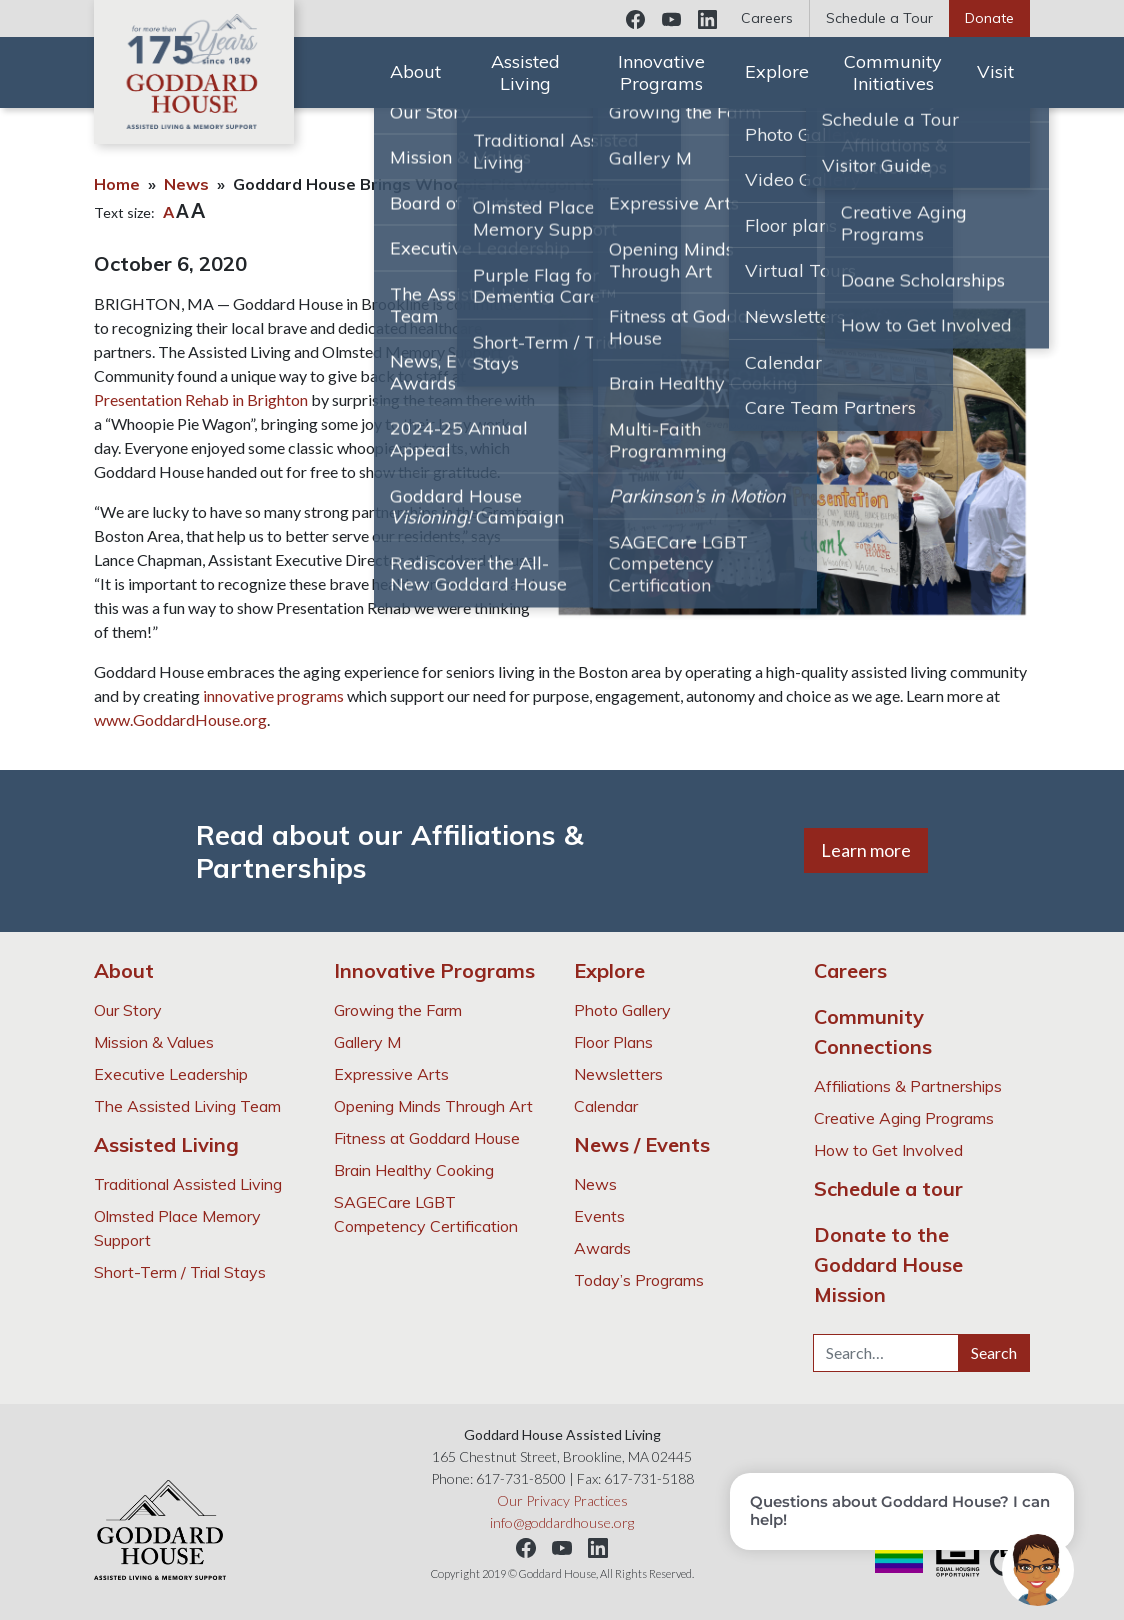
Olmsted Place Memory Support (177, 1228)
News (186, 184)
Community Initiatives (893, 72)
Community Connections (873, 1031)
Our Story (128, 1010)
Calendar (606, 1106)
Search (994, 1352)
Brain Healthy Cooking (414, 1170)
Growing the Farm (398, 1010)
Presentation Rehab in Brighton (201, 399)
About (415, 71)
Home (117, 184)
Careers (767, 18)
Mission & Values (154, 1042)
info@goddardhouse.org (562, 1522)
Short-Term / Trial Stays (180, 1272)
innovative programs (273, 695)
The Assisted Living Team (187, 1106)
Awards (602, 1248)
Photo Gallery (622, 1010)
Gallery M (367, 1042)
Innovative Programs (661, 72)
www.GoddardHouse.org (180, 719)
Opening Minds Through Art (433, 1106)
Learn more (866, 850)
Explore (777, 71)
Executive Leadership (171, 1074)
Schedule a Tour (879, 18)
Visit (995, 71)
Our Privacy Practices (562, 1500)
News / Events (642, 1144)
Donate (989, 18)
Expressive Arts (391, 1074)
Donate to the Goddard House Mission (888, 1264)
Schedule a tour (888, 1188)
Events (599, 1216)
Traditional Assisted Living (188, 1184)
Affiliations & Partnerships (908, 1086)
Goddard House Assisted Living (194, 72)
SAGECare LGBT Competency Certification (426, 1214)
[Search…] (886, 1353)
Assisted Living (525, 72)
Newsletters (618, 1074)
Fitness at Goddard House (427, 1138)
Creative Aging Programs (904, 1118)
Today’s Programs (639, 1280)
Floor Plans (613, 1042)
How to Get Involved (888, 1150)
